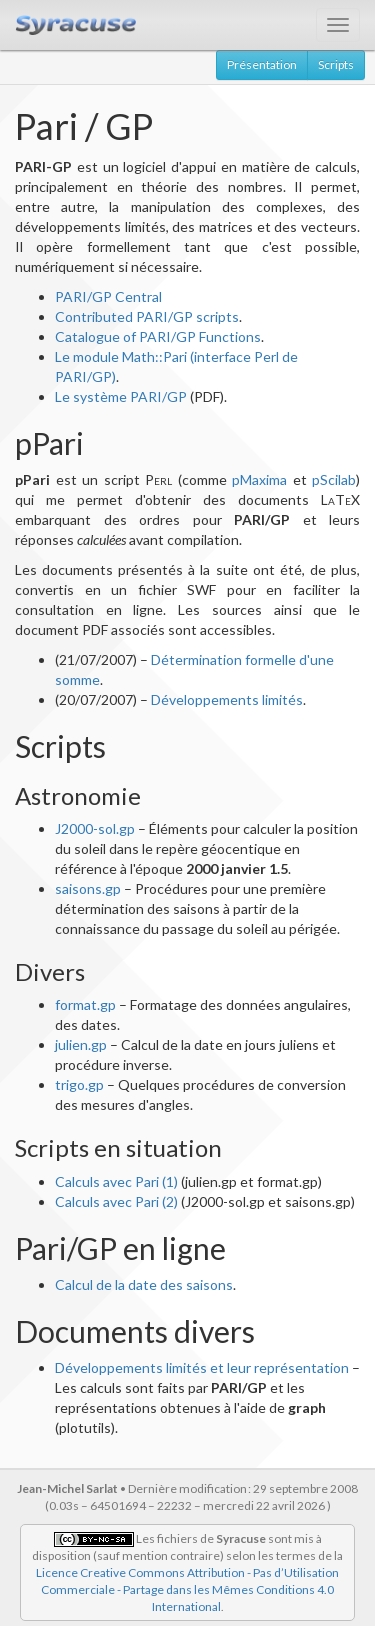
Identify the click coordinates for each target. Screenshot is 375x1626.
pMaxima (259, 479)
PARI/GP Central (108, 296)
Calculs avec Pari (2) (116, 1201)
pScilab (334, 479)
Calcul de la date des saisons (144, 1284)
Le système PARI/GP (121, 396)
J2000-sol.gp (95, 828)
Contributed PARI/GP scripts (147, 316)
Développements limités (227, 699)
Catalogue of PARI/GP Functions (158, 336)
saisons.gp (88, 888)
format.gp (85, 1004)
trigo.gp (79, 1084)
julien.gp (81, 1044)
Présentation (262, 64)
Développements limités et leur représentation (202, 1367)
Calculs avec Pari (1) (116, 1181)
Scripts (336, 64)
